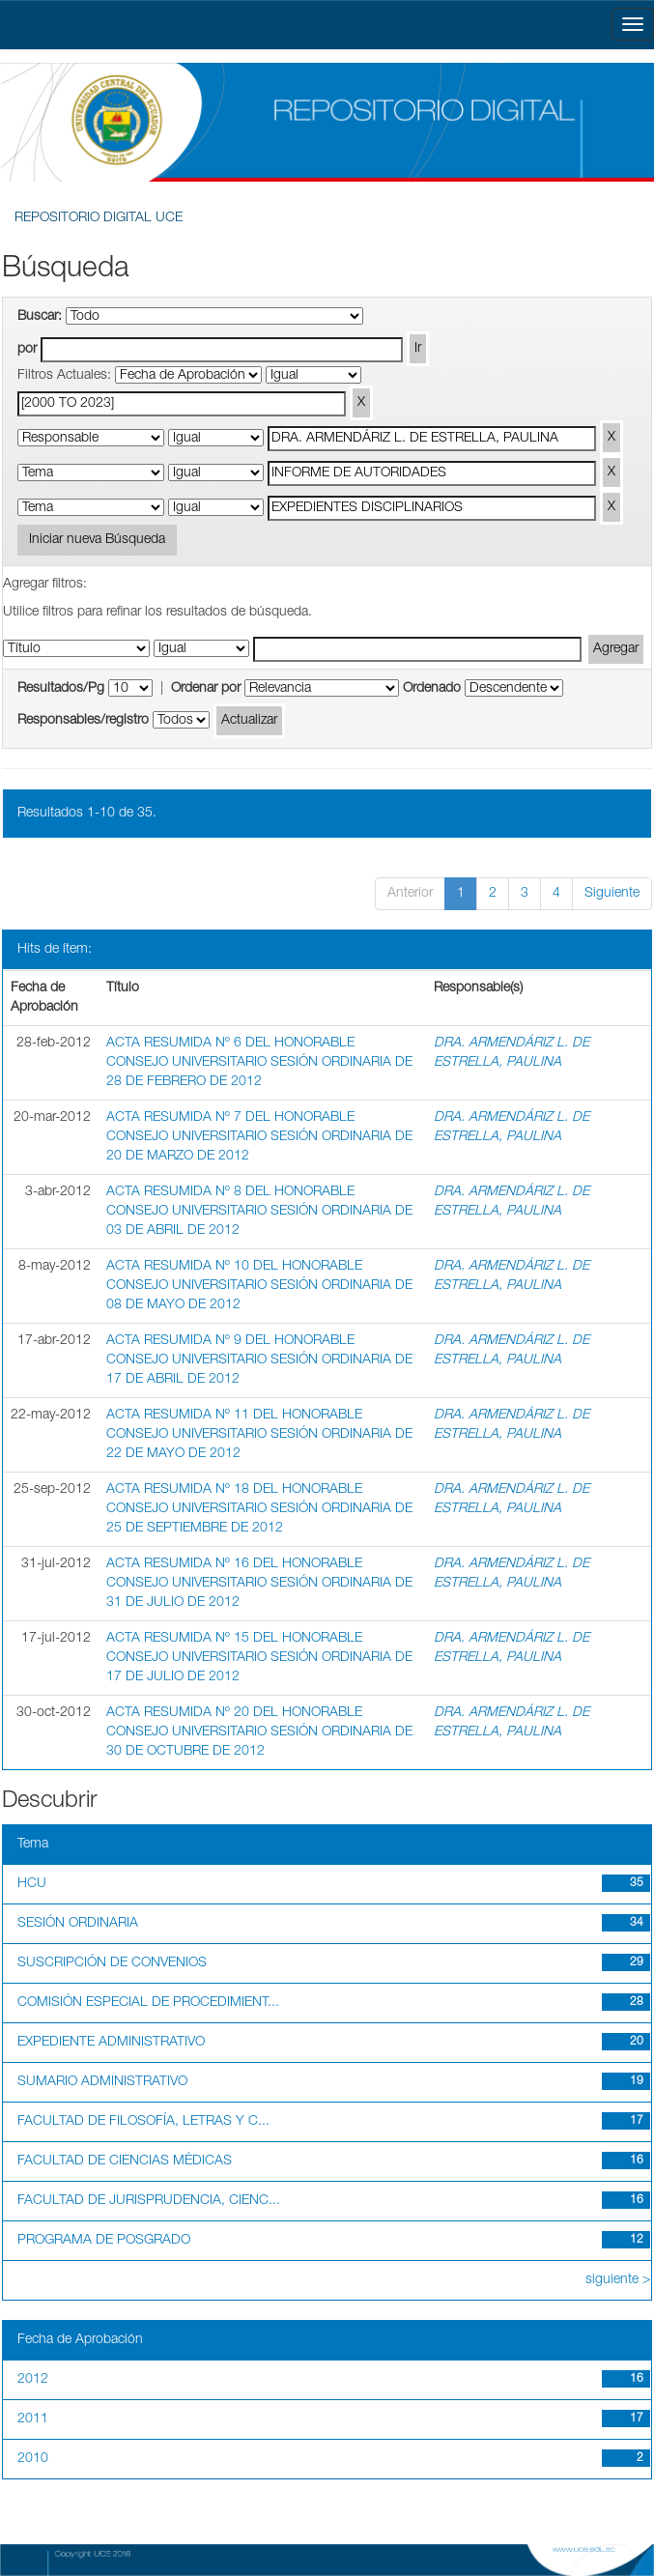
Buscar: (39, 317)
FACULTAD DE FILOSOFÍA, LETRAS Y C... (143, 2122)
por (27, 350)
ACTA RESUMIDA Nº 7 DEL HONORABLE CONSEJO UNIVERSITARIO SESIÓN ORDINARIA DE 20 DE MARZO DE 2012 (259, 1137)
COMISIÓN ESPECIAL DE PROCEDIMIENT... (148, 2003)
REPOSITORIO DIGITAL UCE (98, 218)
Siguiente (612, 894)
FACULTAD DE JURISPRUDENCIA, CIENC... (148, 2201)
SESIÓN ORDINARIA (77, 1924)
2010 (32, 2459)
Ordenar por (206, 689)
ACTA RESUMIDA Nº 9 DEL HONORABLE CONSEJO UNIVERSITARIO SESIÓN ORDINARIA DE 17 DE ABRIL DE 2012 (259, 1360)
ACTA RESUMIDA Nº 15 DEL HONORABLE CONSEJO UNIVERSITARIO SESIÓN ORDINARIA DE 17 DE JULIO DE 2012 (259, 1658)
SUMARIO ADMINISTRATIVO (102, 2082)
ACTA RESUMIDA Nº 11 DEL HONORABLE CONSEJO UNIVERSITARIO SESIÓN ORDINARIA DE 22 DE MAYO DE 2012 (259, 1435)
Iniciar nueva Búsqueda (97, 540)
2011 (32, 2419)
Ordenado (432, 689)
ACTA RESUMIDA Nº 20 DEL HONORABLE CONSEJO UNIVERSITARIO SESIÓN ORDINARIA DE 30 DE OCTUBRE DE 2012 (259, 1732)
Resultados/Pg (60, 689)
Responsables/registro (83, 721)
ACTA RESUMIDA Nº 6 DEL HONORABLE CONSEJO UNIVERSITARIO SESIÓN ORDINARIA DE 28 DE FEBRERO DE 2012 (259, 1063)
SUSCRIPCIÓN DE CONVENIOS (112, 1963)
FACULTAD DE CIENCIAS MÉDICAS (124, 2161)
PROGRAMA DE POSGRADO (103, 2240)
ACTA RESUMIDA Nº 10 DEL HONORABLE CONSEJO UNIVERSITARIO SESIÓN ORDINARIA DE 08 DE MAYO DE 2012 (259, 1286)
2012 (32, 2380)
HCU (31, 1884)
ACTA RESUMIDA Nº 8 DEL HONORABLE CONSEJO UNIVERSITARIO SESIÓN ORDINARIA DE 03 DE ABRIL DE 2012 (259, 1212)
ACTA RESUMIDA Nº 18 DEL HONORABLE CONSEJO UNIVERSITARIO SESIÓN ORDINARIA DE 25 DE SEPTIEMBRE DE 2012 (259, 1509)
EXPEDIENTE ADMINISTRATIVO (111, 2042)
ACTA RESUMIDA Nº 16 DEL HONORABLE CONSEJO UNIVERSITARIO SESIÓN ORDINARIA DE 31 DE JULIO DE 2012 (259, 1584)
